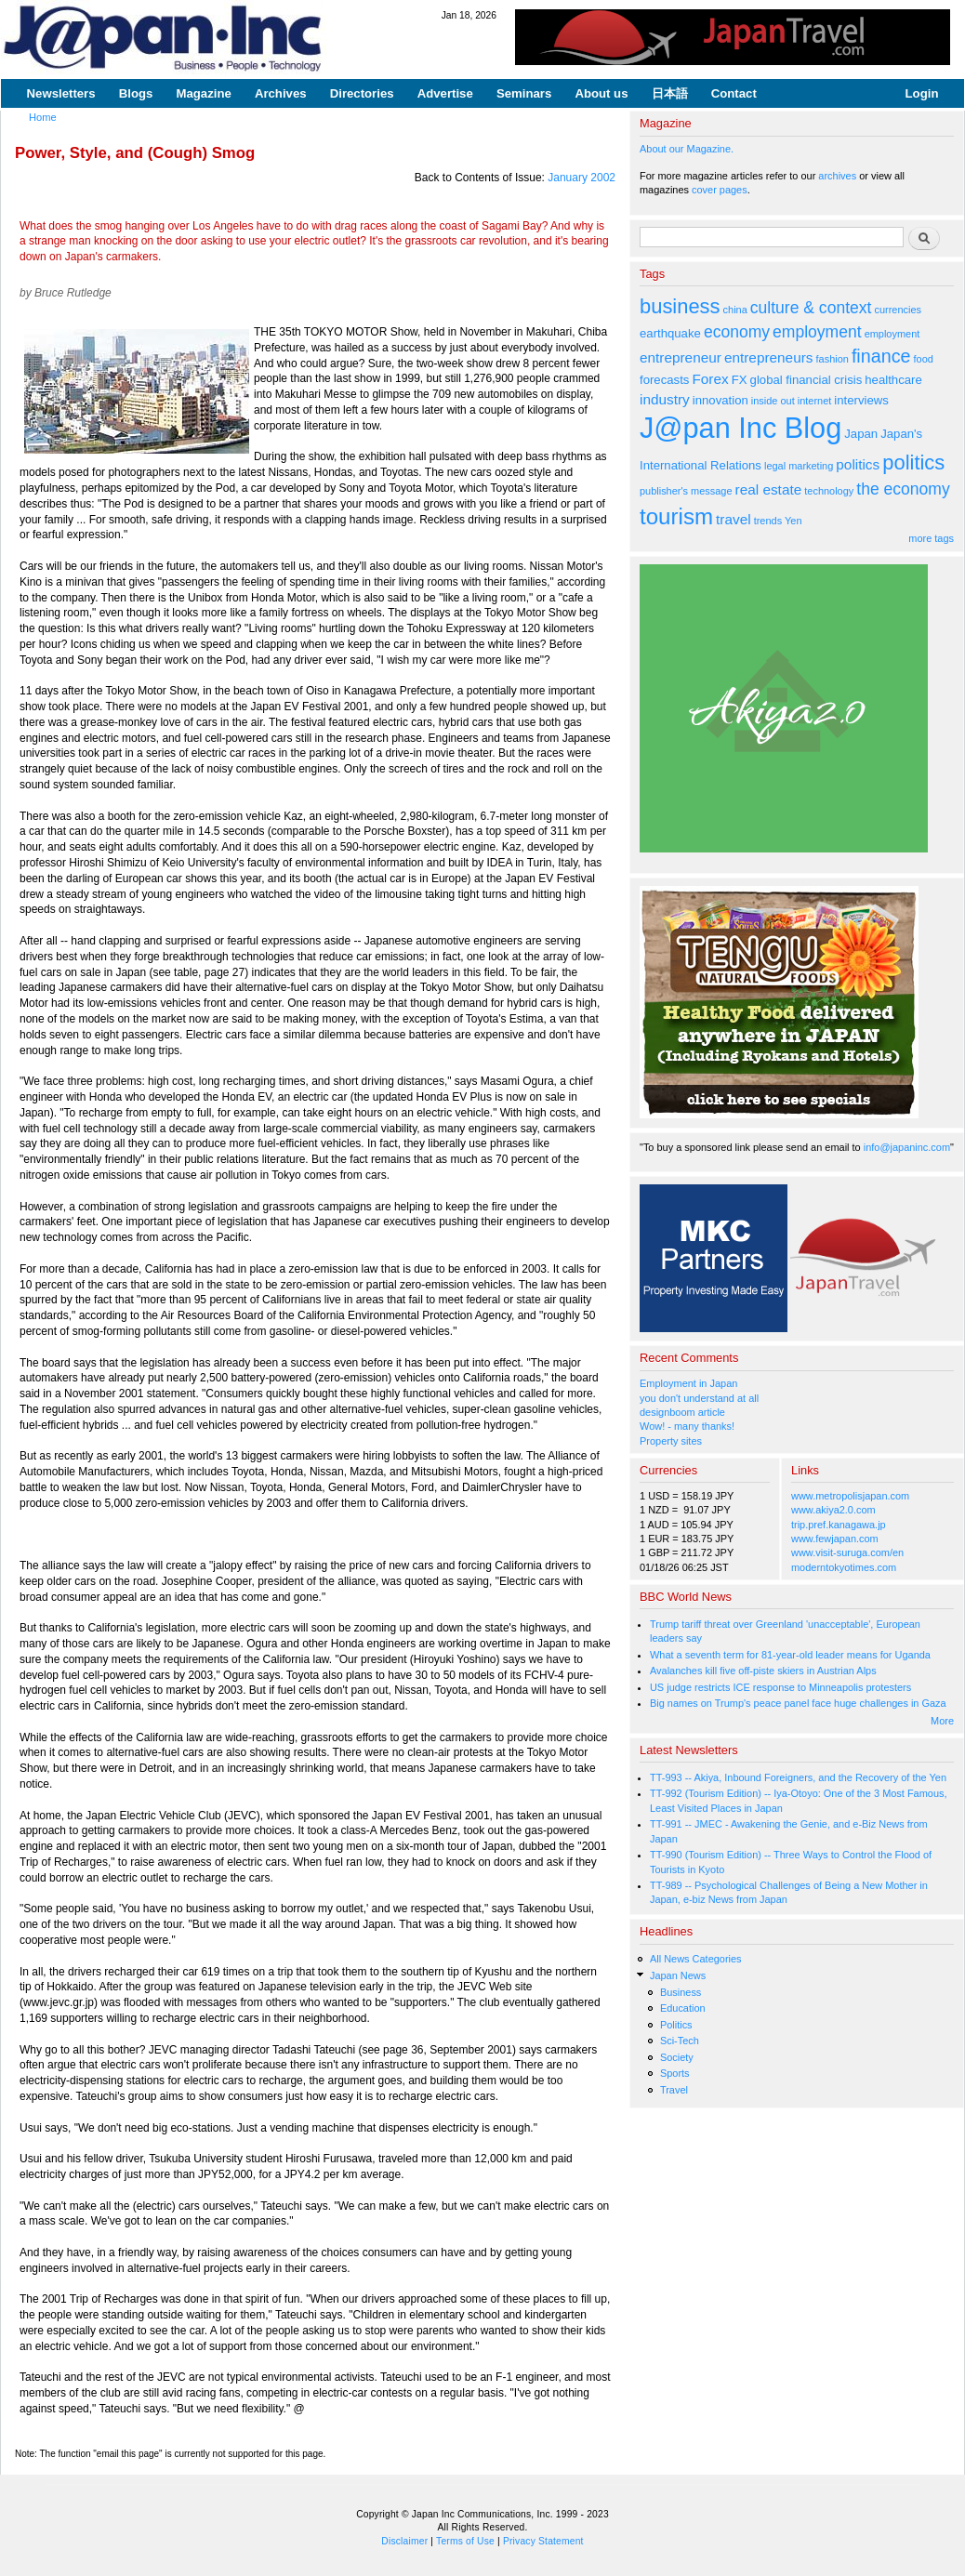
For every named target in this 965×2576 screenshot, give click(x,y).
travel (733, 519)
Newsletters (61, 93)
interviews (861, 400)
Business (680, 1992)
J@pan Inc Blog (740, 428)
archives (837, 175)
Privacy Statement (543, 2541)
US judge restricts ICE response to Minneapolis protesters (780, 1687)
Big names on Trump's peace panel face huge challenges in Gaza (798, 1703)
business (680, 306)
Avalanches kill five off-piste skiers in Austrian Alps (763, 1670)
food (923, 358)
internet (815, 400)
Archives (281, 93)
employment (817, 332)
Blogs (136, 93)
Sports (675, 2073)
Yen (793, 520)
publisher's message (686, 490)
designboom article (682, 1412)
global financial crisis (806, 380)
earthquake (670, 333)
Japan (861, 434)
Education (683, 2008)
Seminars (523, 93)
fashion (832, 358)
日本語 (670, 93)
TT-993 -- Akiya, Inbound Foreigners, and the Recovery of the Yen (798, 1777)
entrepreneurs (768, 357)
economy (737, 332)
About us (601, 93)
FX (739, 380)
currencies (897, 309)
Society (677, 2057)
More (942, 1720)
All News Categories (696, 1958)
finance (881, 356)
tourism (676, 516)
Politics (676, 2024)
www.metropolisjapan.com (850, 1495)
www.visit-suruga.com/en (847, 1552)
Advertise (445, 93)
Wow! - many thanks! (687, 1426)
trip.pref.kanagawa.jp (838, 1524)
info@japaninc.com (907, 1147)
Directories (362, 93)
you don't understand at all (699, 1398)
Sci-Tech (679, 2040)
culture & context (811, 307)
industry (665, 399)
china (735, 309)
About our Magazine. (687, 148)
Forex (710, 379)
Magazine (203, 93)
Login (922, 93)
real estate (768, 489)
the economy (902, 489)
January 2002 (581, 177)
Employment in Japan (688, 1383)
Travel (674, 2089)
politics (857, 464)
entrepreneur (680, 357)
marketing (810, 465)
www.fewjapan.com (835, 1538)
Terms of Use (465, 2541)
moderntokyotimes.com (843, 1567)
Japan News (678, 1975)
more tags (931, 538)
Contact (734, 93)
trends (768, 520)
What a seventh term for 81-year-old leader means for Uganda (790, 1654)
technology (828, 490)
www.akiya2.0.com (833, 1509)
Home (43, 117)
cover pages (719, 189)
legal (775, 465)
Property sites (671, 1441)
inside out (773, 400)
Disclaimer (404, 2541)
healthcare (893, 380)
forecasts (664, 380)
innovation (720, 400)
